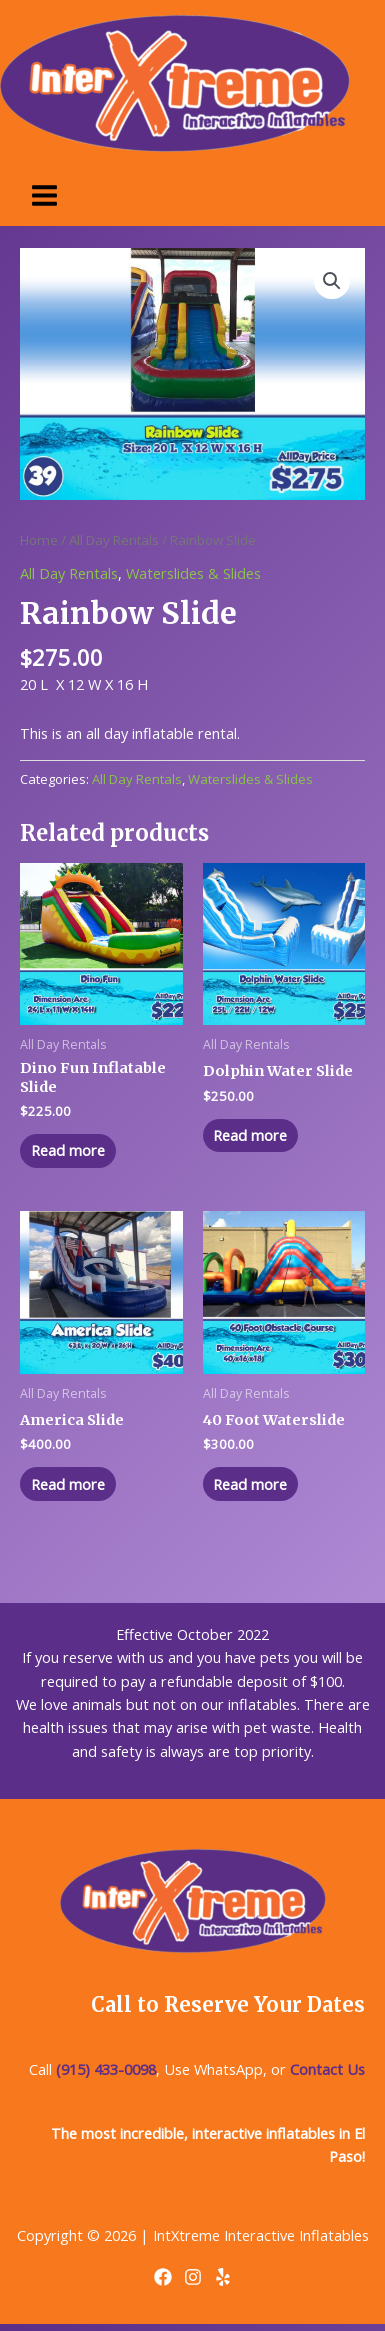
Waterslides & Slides (193, 573)
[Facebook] (163, 2277)
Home (39, 540)
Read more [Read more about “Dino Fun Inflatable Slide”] (68, 1150)
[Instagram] (193, 2277)
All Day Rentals (114, 540)
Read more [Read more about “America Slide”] (68, 1484)
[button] (332, 281)
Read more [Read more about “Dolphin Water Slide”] (250, 1135)
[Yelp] (223, 2277)
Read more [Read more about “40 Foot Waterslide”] (250, 1484)
